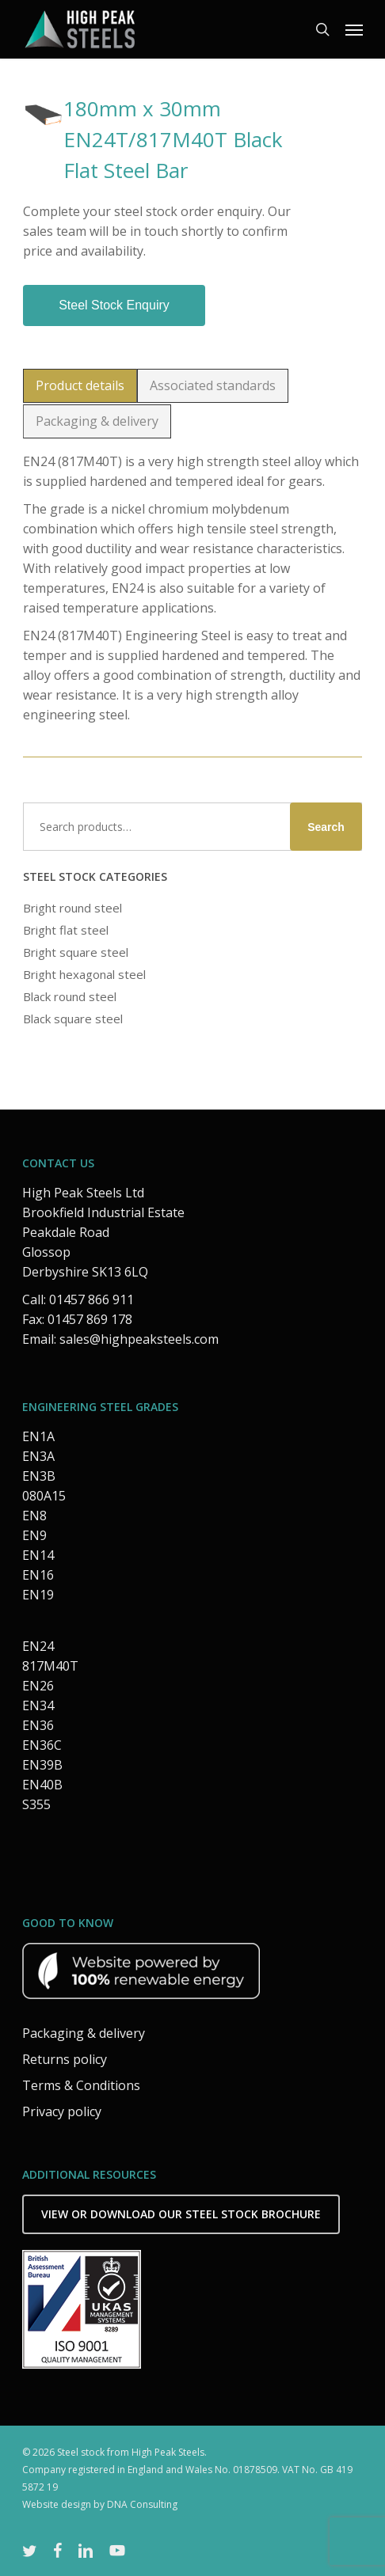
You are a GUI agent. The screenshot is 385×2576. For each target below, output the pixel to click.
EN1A (38, 1436)
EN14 (38, 1555)
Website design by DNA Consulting (99, 2504)
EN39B (42, 1765)
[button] (354, 29)
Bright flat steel (66, 930)
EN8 (34, 1515)
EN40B (42, 1784)
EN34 (38, 1705)
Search (326, 827)
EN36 (38, 1725)
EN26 (38, 1685)
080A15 (44, 1495)
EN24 (38, 1646)
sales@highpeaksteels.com (139, 1339)
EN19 (38, 1594)
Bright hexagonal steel (84, 974)
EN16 (38, 1575)
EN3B (38, 1476)
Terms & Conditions (81, 2085)
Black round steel (69, 996)
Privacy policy (61, 2111)
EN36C (42, 1745)
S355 (36, 1804)
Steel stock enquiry (114, 305)
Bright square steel (75, 952)
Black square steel (73, 1018)
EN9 (34, 1535)
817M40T (50, 1666)
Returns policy (64, 2059)
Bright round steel (72, 908)
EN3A (38, 1456)
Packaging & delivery (83, 2033)
